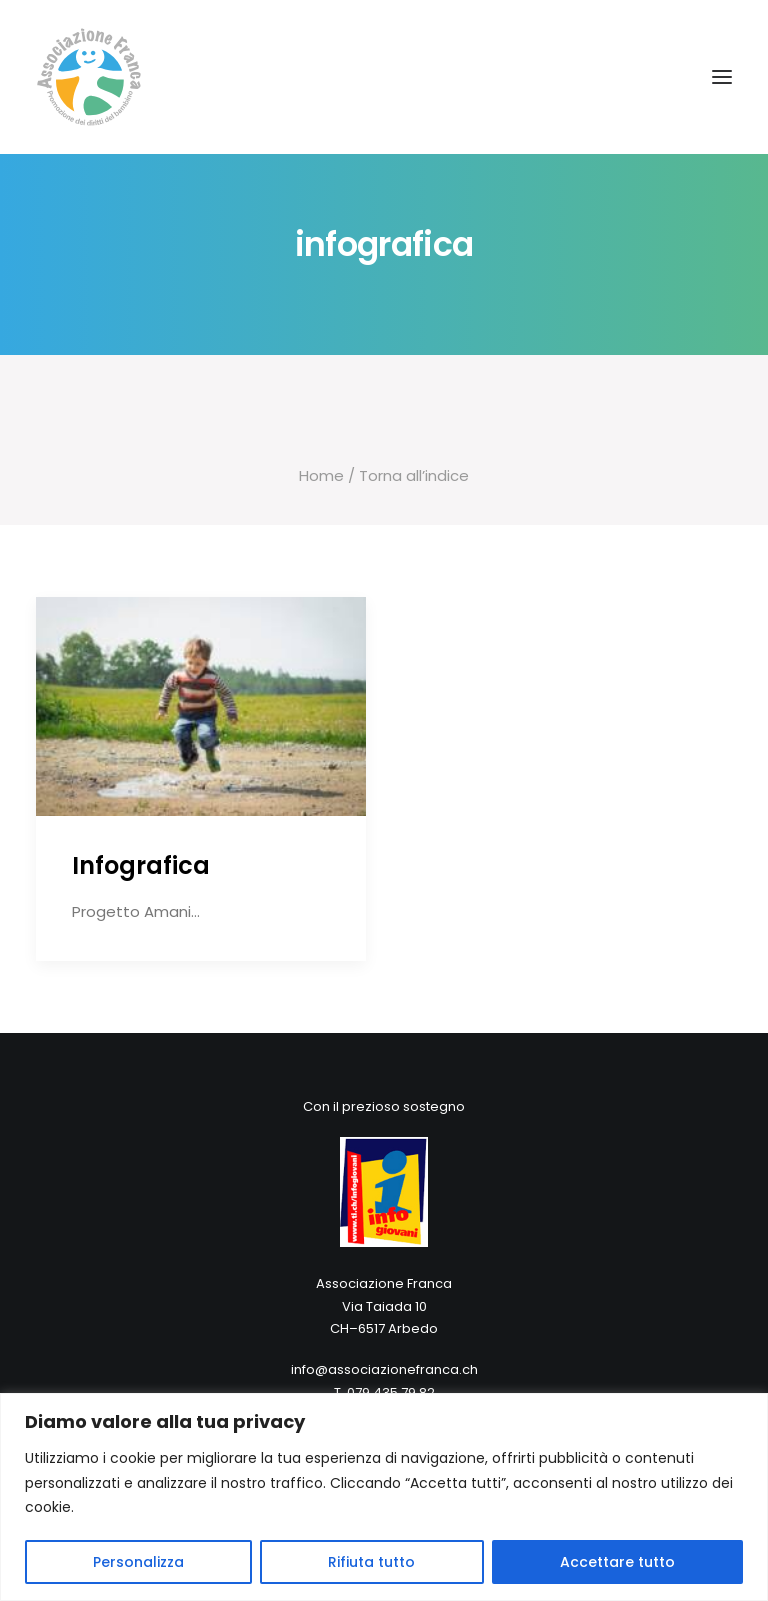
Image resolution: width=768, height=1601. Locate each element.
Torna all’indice (412, 475)
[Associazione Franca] (384, 77)
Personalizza (138, 1562)
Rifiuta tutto (371, 1562)
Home (321, 475)
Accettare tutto (617, 1562)
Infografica (141, 865)
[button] (722, 77)
